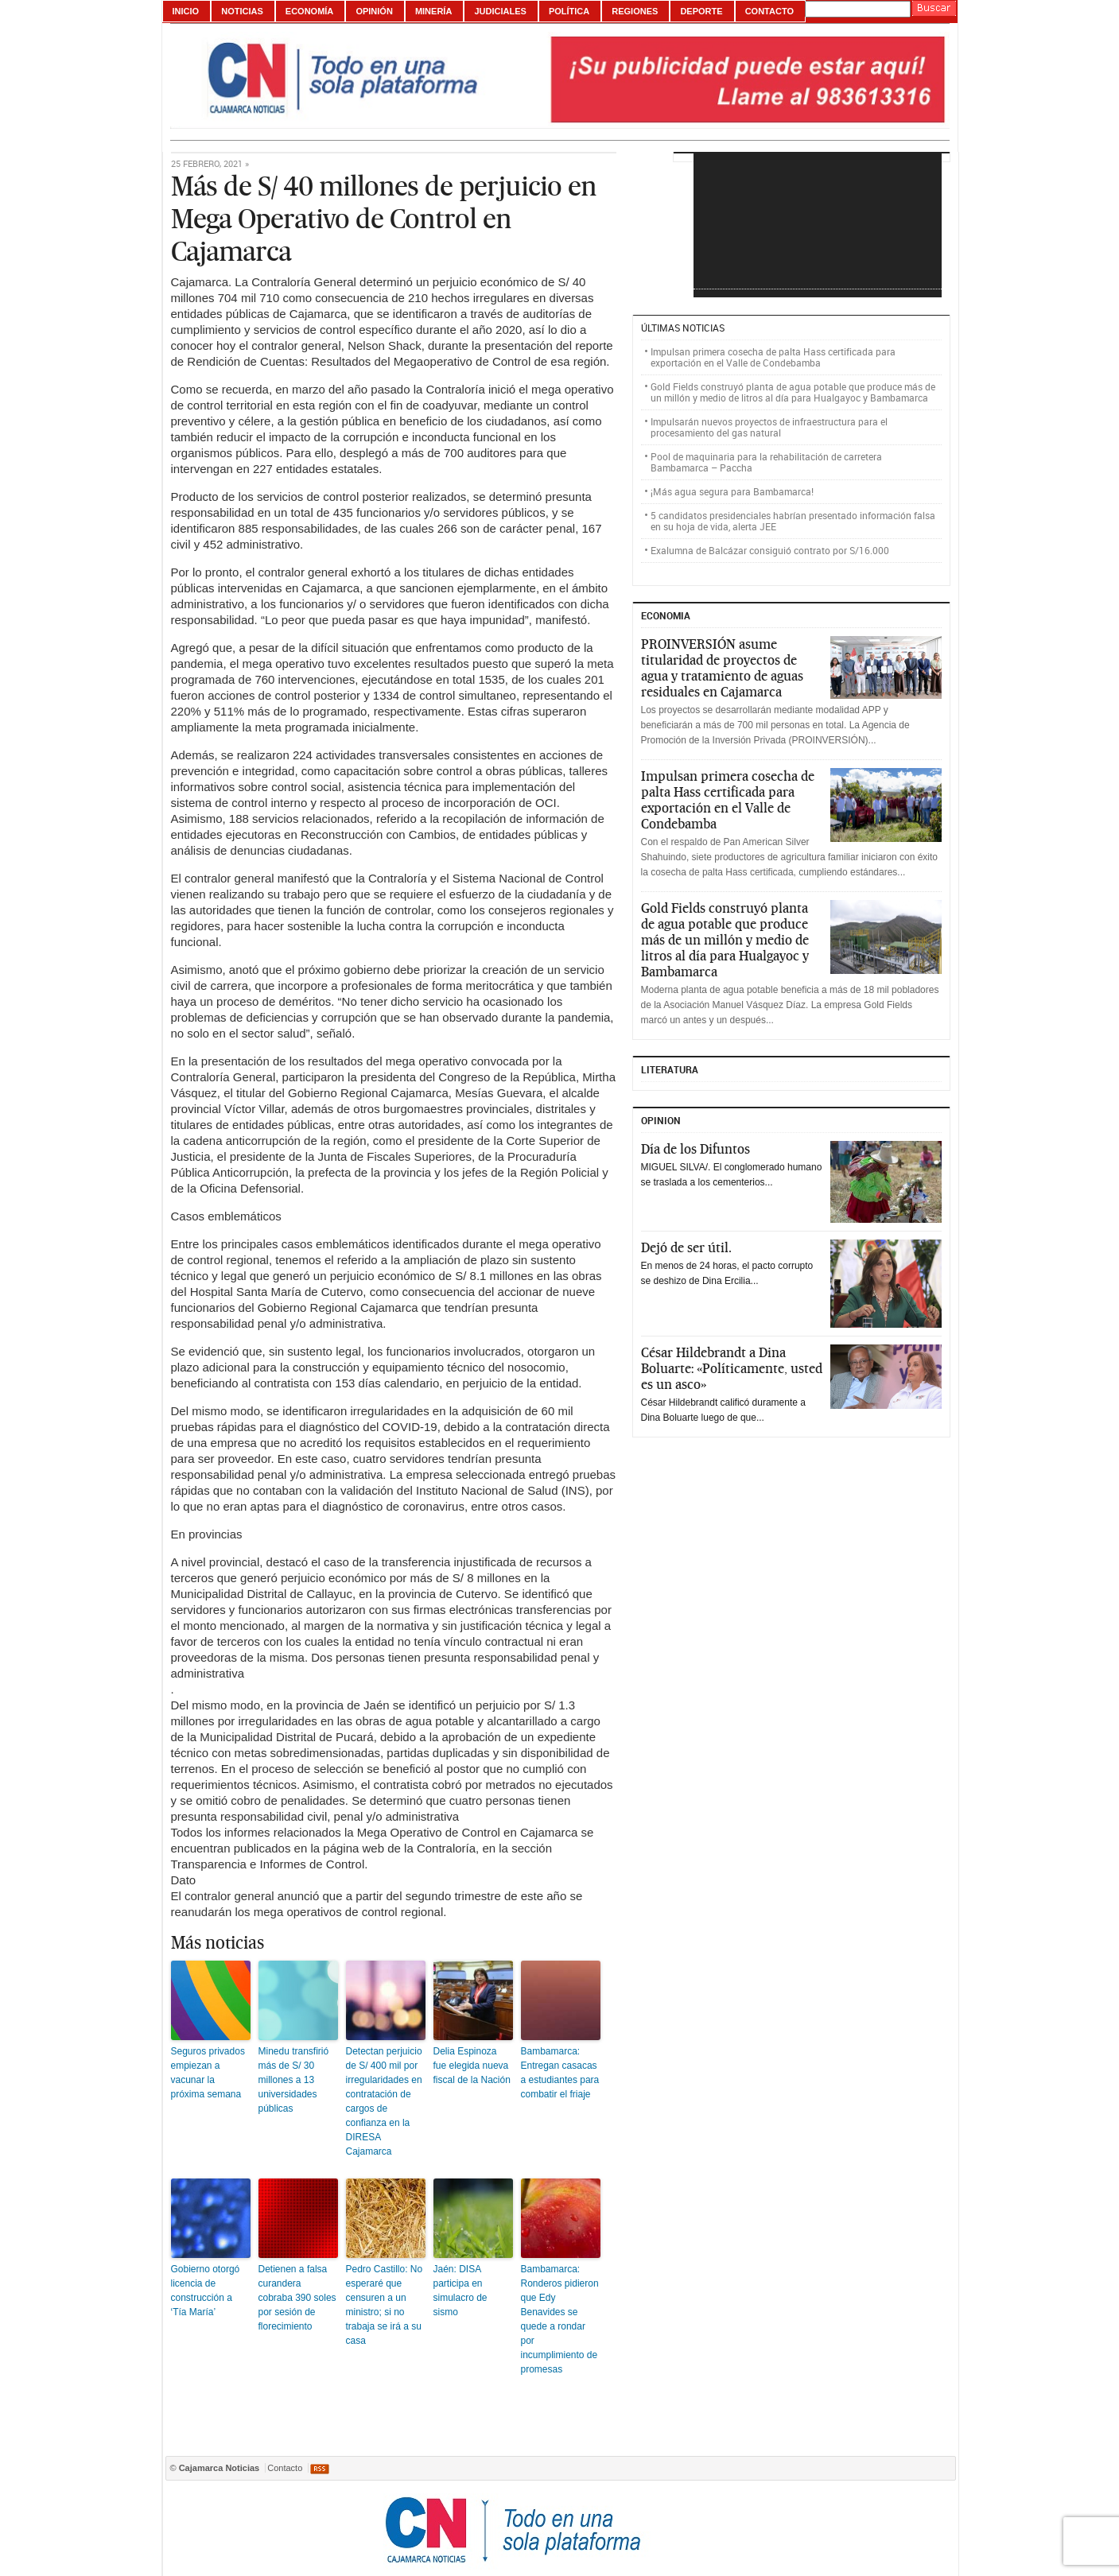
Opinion (661, 1120)
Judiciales (500, 11)
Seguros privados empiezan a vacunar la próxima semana (208, 2073)
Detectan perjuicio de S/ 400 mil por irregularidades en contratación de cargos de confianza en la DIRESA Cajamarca (384, 2101)
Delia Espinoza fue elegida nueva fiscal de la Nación (472, 2065)
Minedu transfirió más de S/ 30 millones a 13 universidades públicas (293, 2080)
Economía (310, 11)
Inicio (186, 11)
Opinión (374, 11)
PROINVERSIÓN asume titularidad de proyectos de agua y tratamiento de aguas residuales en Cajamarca (722, 668)
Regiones (635, 11)
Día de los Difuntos (695, 1149)
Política (569, 11)
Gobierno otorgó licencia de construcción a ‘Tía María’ (205, 2291)
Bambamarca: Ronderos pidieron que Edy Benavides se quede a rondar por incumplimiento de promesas (560, 2319)
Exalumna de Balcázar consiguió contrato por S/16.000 (770, 550)
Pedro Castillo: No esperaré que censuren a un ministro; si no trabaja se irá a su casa (384, 2305)
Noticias (242, 11)
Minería (433, 11)
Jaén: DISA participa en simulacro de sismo (460, 2291)
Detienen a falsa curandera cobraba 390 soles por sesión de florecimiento (297, 2298)
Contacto (769, 11)
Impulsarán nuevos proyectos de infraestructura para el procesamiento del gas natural (769, 427)
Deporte (701, 11)
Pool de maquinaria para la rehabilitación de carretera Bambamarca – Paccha (766, 462)
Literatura (669, 1069)
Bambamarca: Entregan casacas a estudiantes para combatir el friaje (560, 2073)
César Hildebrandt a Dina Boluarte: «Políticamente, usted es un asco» (731, 1368)
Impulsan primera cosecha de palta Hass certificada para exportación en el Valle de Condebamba (773, 357)
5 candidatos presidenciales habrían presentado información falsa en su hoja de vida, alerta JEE (793, 521)
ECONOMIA (665, 615)
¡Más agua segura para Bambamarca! (732, 491)
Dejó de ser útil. (686, 1247)
